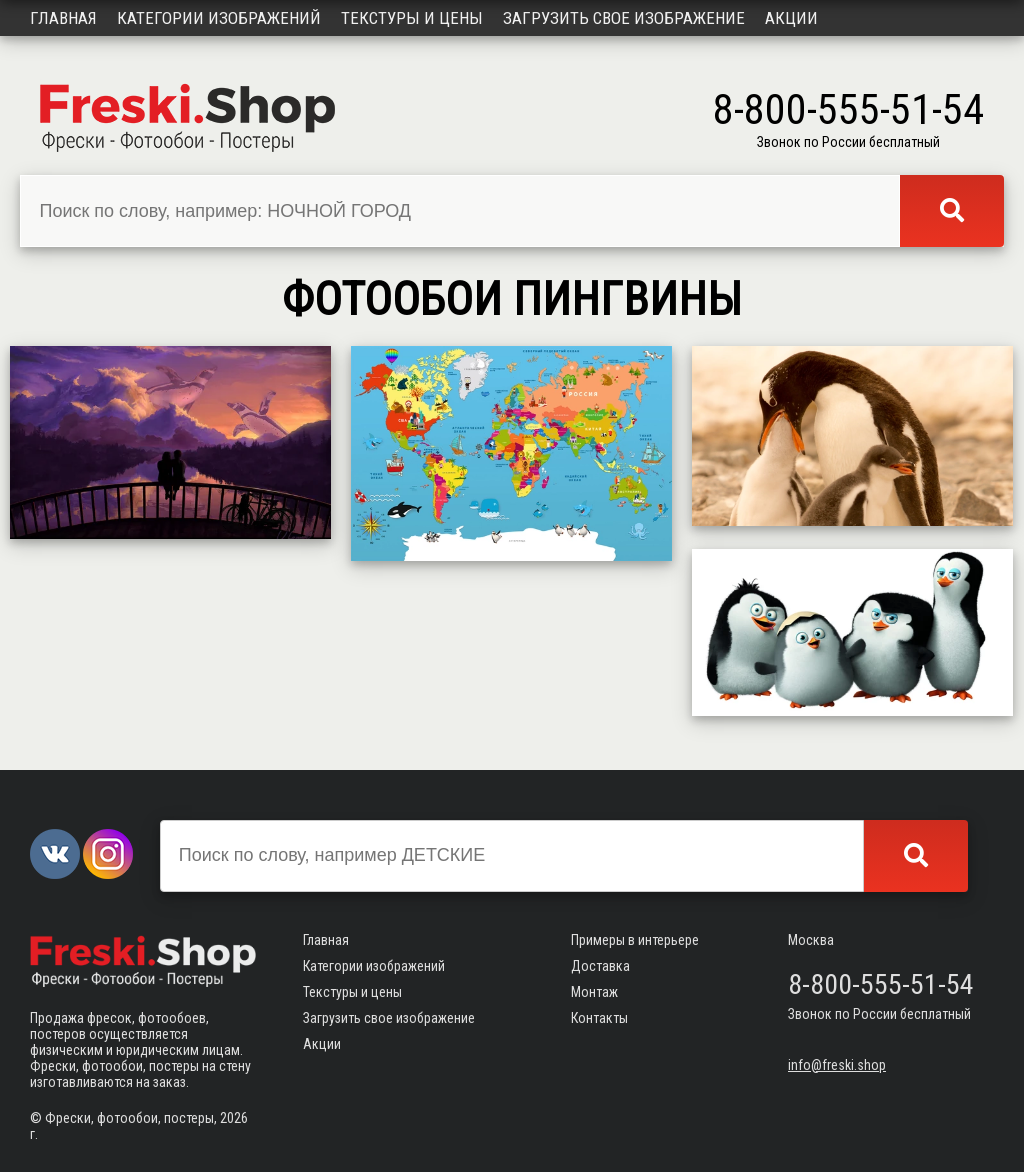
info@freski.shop (837, 1065)
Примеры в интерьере (635, 940)
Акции (791, 18)
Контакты (599, 1018)
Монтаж (594, 992)
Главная (63, 18)
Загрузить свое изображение (624, 18)
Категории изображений (219, 18)
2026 (234, 1118)
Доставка (600, 966)
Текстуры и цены (412, 18)
